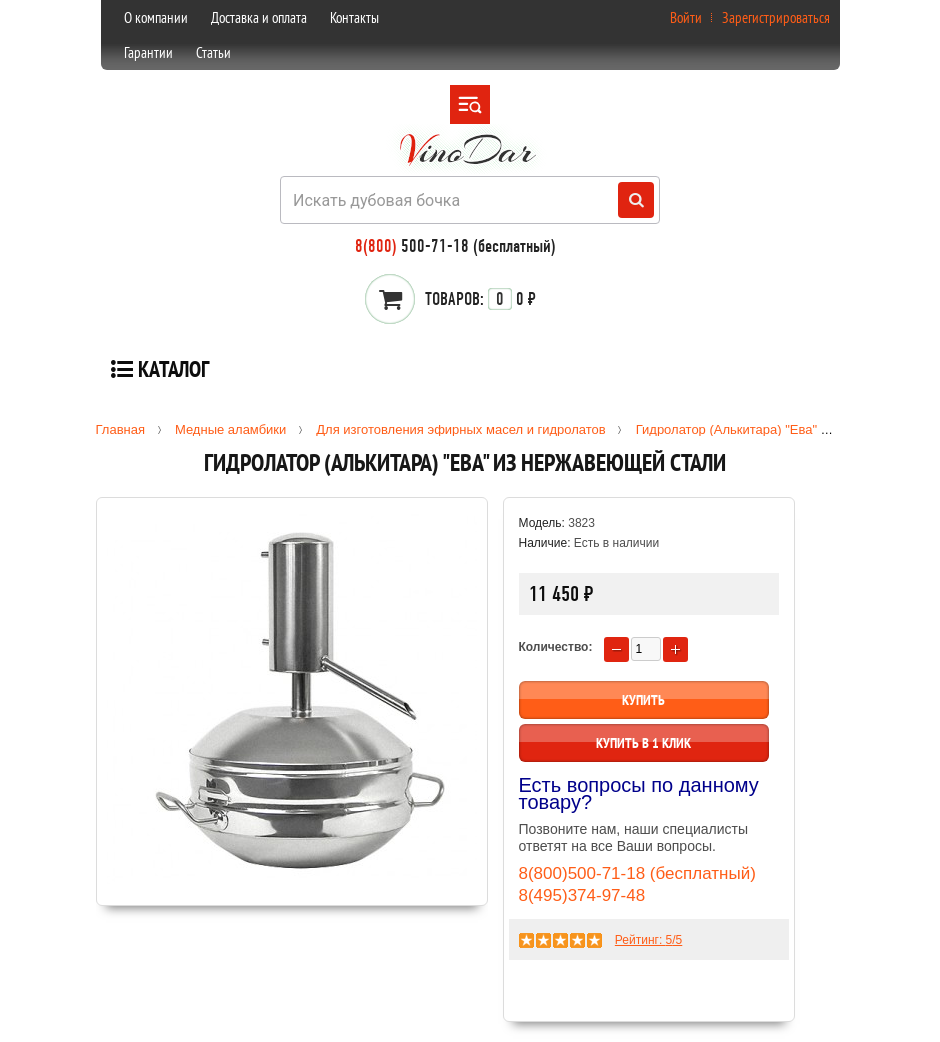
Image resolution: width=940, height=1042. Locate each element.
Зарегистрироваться (776, 17)
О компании (156, 17)
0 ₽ (480, 299)
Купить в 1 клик (643, 743)
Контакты (354, 17)
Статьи (213, 52)
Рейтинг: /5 (648, 940)
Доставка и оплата (259, 17)
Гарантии (148, 52)
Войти (686, 17)
